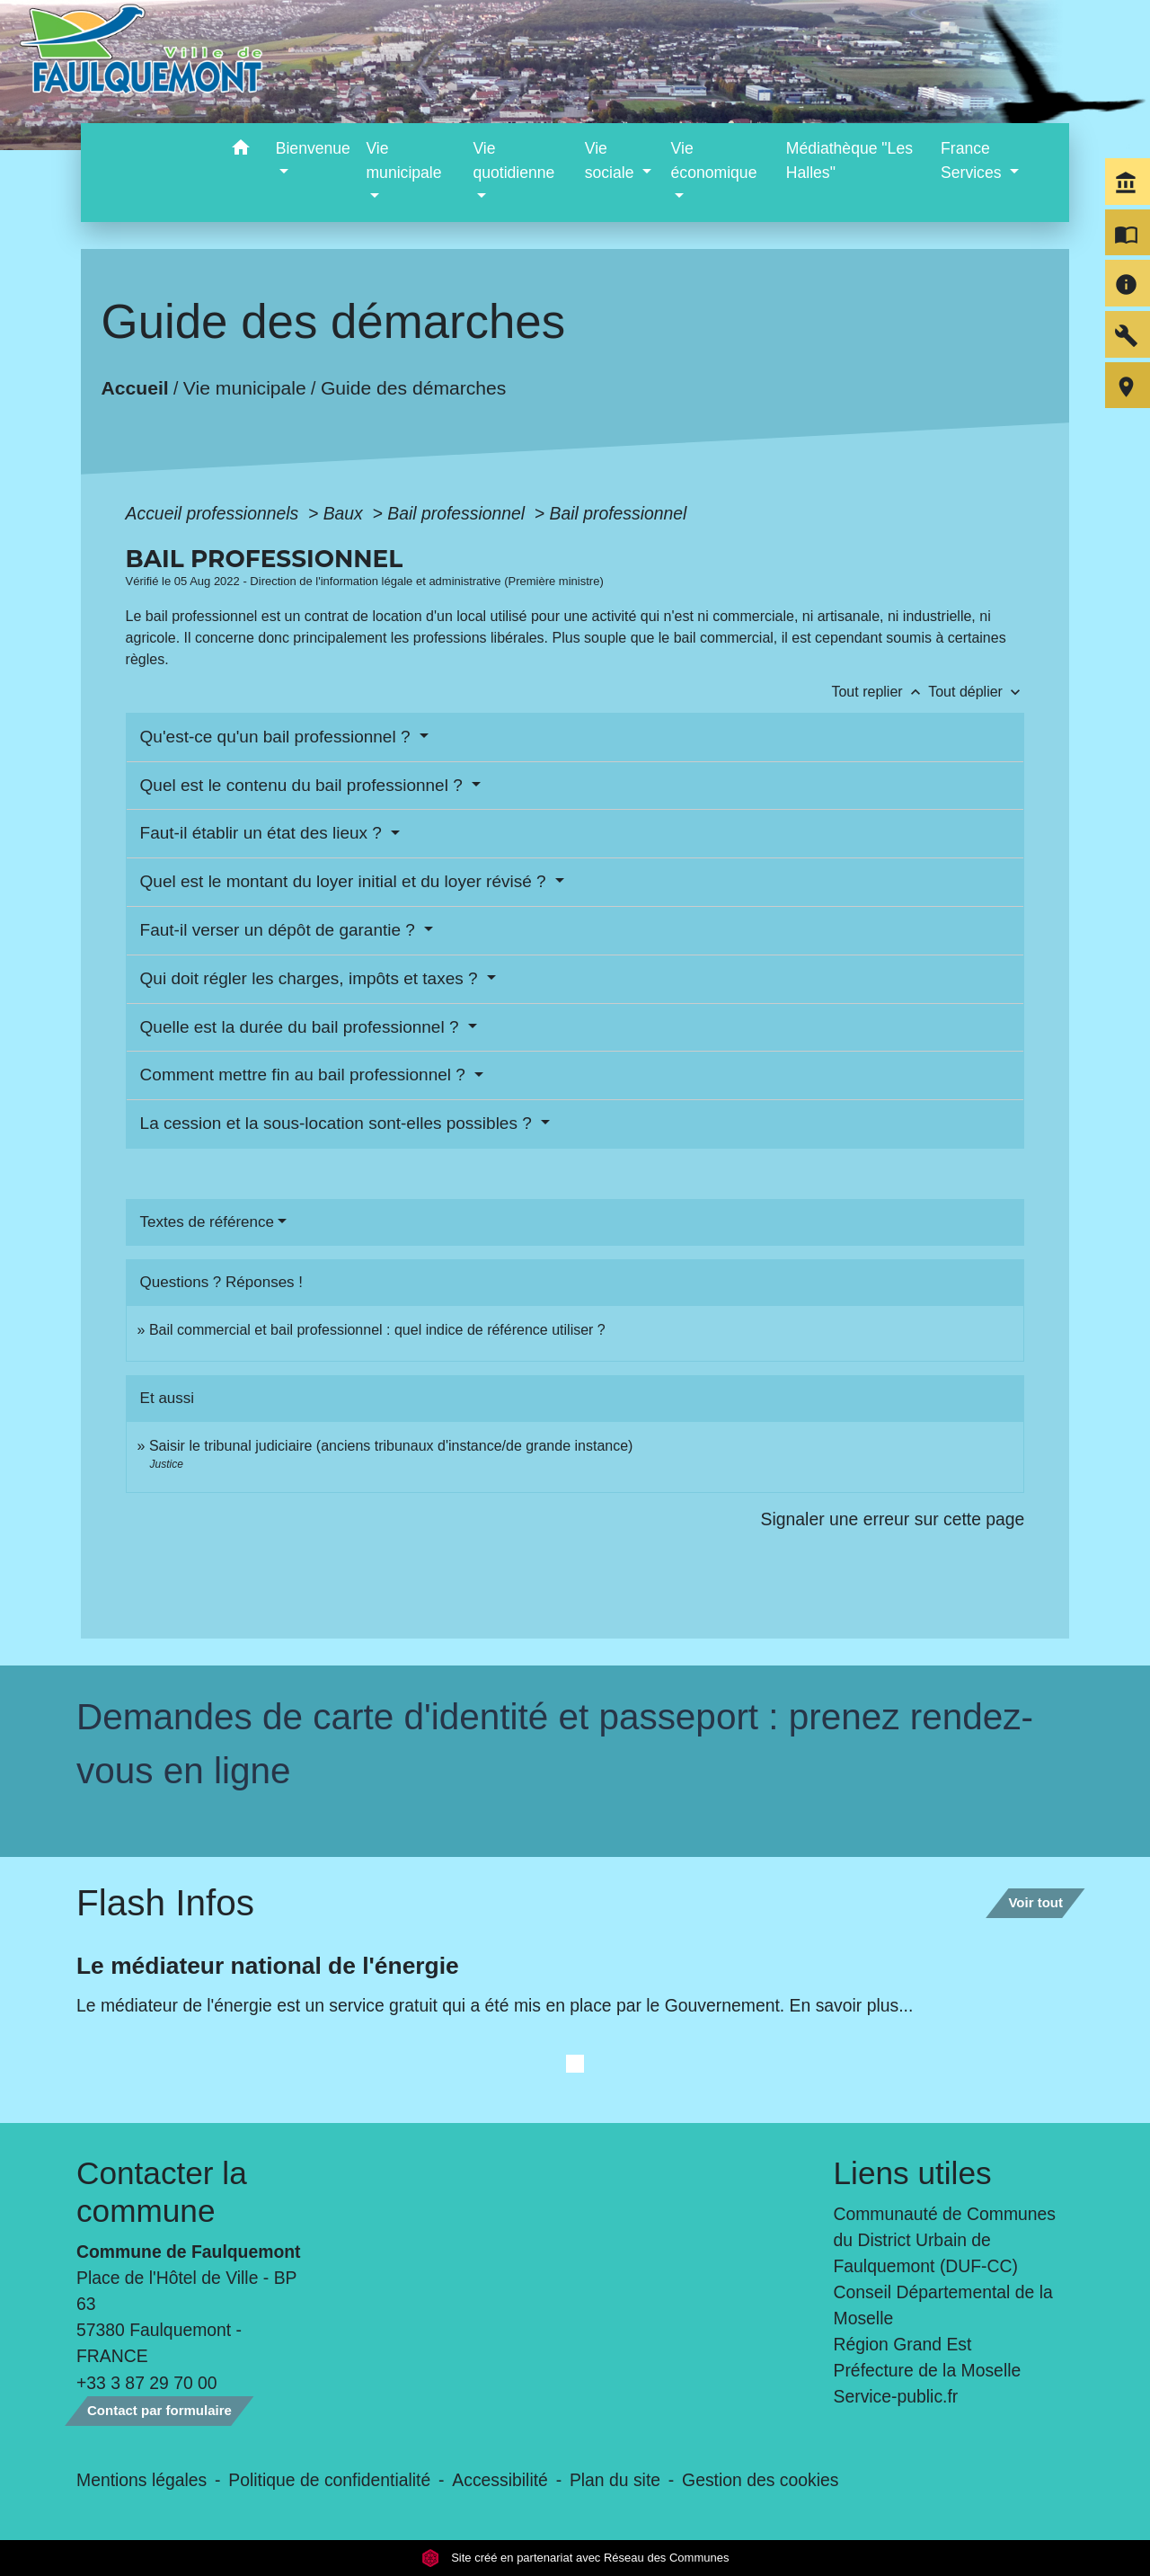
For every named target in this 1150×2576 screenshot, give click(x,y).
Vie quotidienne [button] (513, 160)
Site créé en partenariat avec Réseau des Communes (575, 2557)
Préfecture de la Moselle (928, 2370)
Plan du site (615, 2480)
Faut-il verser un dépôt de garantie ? (280, 929)
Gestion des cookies (760, 2480)
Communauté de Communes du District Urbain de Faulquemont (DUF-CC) (945, 2240)
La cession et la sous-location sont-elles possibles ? (338, 1123)
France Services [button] (973, 160)
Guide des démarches (413, 388)
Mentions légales (141, 2480)
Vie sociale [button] (612, 160)
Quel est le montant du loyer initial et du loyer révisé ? (345, 881)
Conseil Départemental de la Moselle (943, 2305)
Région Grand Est (903, 2344)
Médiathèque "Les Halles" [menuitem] (849, 160)
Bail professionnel (458, 513)
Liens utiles (913, 2172)
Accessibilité (500, 2480)
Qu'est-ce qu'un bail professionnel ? (277, 736)
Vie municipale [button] (403, 160)
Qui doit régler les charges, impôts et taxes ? (311, 978)
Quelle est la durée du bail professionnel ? (302, 1026)
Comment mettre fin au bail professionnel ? (305, 1074)
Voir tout (1035, 1902)
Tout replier (879, 691)
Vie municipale (243, 388)
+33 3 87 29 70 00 (146, 2383)
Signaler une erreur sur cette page (893, 1519)
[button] (241, 150)
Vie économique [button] (714, 160)
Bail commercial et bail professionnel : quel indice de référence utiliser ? (377, 1329)
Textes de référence (207, 1221)
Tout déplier (976, 691)
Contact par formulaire (159, 2410)
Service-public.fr (896, 2396)
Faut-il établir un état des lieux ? (263, 832)
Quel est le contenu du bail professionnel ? (303, 785)
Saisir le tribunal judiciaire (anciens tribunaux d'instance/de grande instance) (390, 1445)
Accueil (134, 388)
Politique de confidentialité (329, 2480)
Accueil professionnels (215, 513)
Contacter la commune (161, 2191)
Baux (345, 513)
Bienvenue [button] (313, 148)
